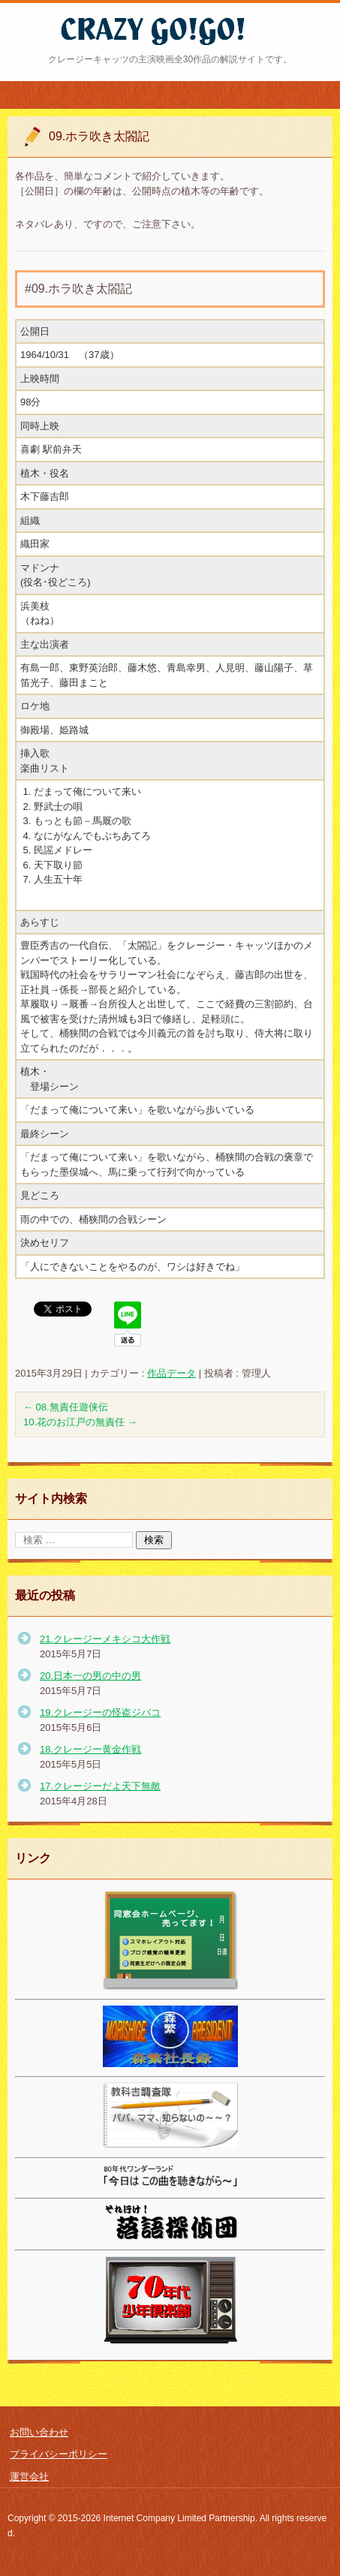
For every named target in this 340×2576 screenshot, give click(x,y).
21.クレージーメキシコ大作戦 (105, 1639)
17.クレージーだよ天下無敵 (100, 1786)
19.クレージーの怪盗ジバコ (100, 1712)
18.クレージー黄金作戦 (90, 1749)
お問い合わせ (39, 2432)
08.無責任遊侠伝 (65, 1407)
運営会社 (29, 2476)
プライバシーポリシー (58, 2454)
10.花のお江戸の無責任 (80, 1422)
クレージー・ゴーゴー (126, 54)
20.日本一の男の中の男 (90, 1675)
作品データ (171, 1373)
